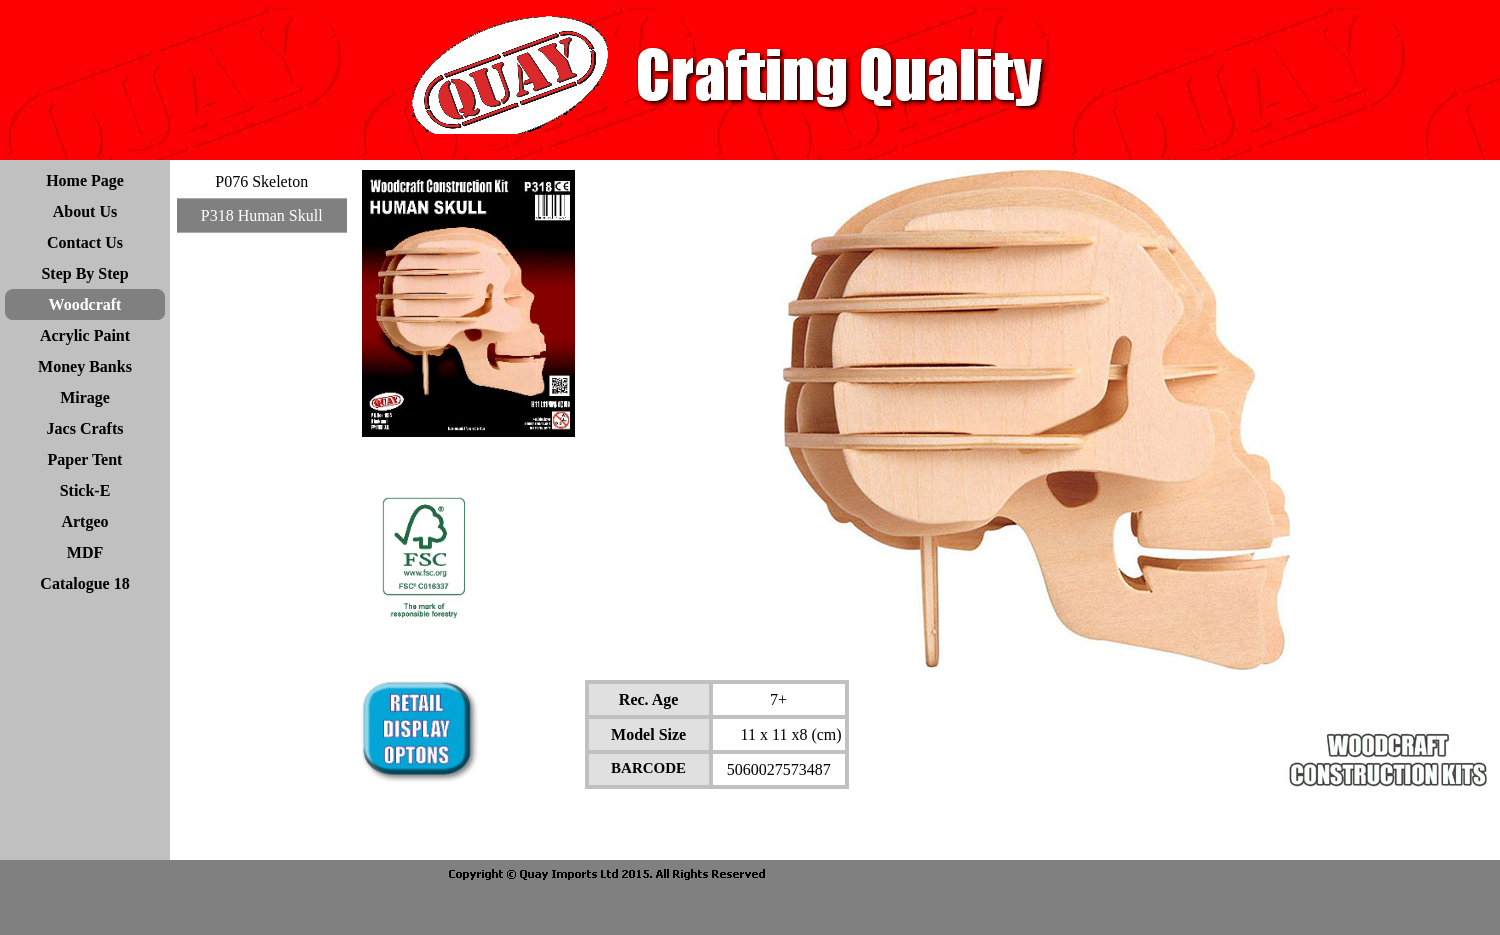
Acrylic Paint (85, 335)
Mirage (85, 397)
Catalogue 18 (84, 583)
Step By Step (84, 273)
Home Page (85, 180)
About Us (85, 211)
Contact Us (85, 242)
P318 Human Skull (262, 215)
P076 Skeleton (261, 181)
